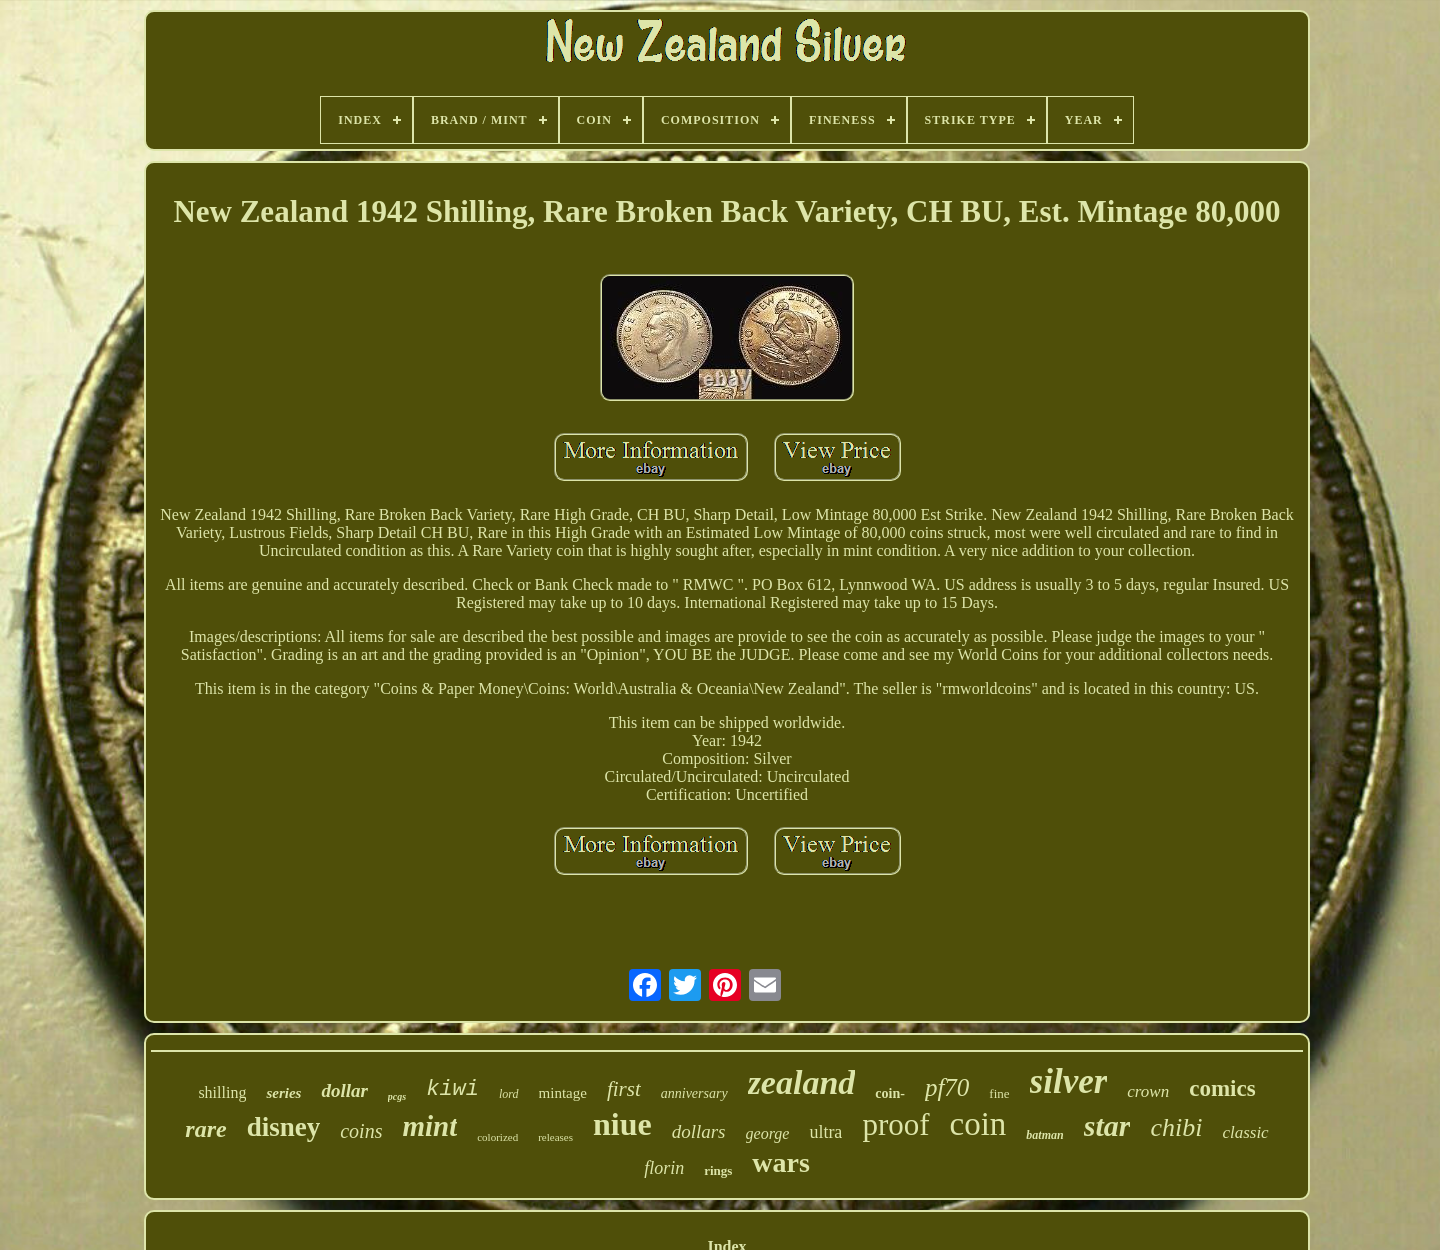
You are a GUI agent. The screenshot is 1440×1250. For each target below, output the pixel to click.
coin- (890, 1093)
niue (622, 1124)
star (1107, 1125)
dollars (699, 1131)
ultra (825, 1132)
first (624, 1089)
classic (1245, 1132)
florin (664, 1168)
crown (1148, 1091)
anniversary (694, 1093)
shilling (222, 1092)
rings (718, 1170)
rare (205, 1129)
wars (781, 1162)
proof (895, 1124)
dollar (344, 1090)
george (768, 1133)
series (283, 1093)
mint (429, 1126)
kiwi (452, 1089)
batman (1044, 1135)
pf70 (947, 1087)
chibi (1176, 1127)
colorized (497, 1137)
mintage (563, 1093)
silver (1069, 1081)
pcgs (397, 1096)
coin (978, 1124)
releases (555, 1137)
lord (509, 1094)
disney (284, 1127)
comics (1222, 1088)
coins (361, 1131)
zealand (802, 1082)
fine (999, 1093)
